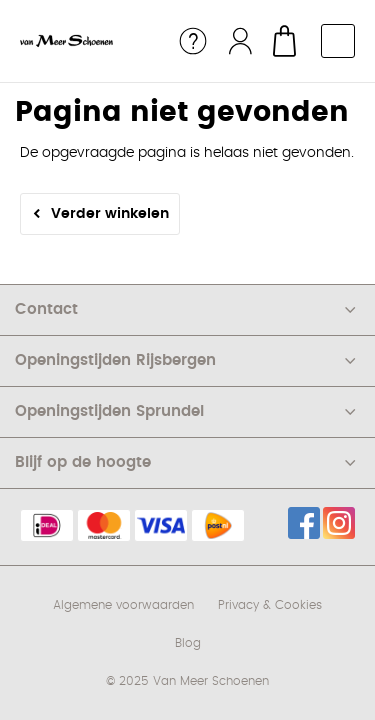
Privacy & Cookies (270, 605)
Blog (188, 643)
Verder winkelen (110, 214)
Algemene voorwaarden (123, 605)
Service (193, 41)
